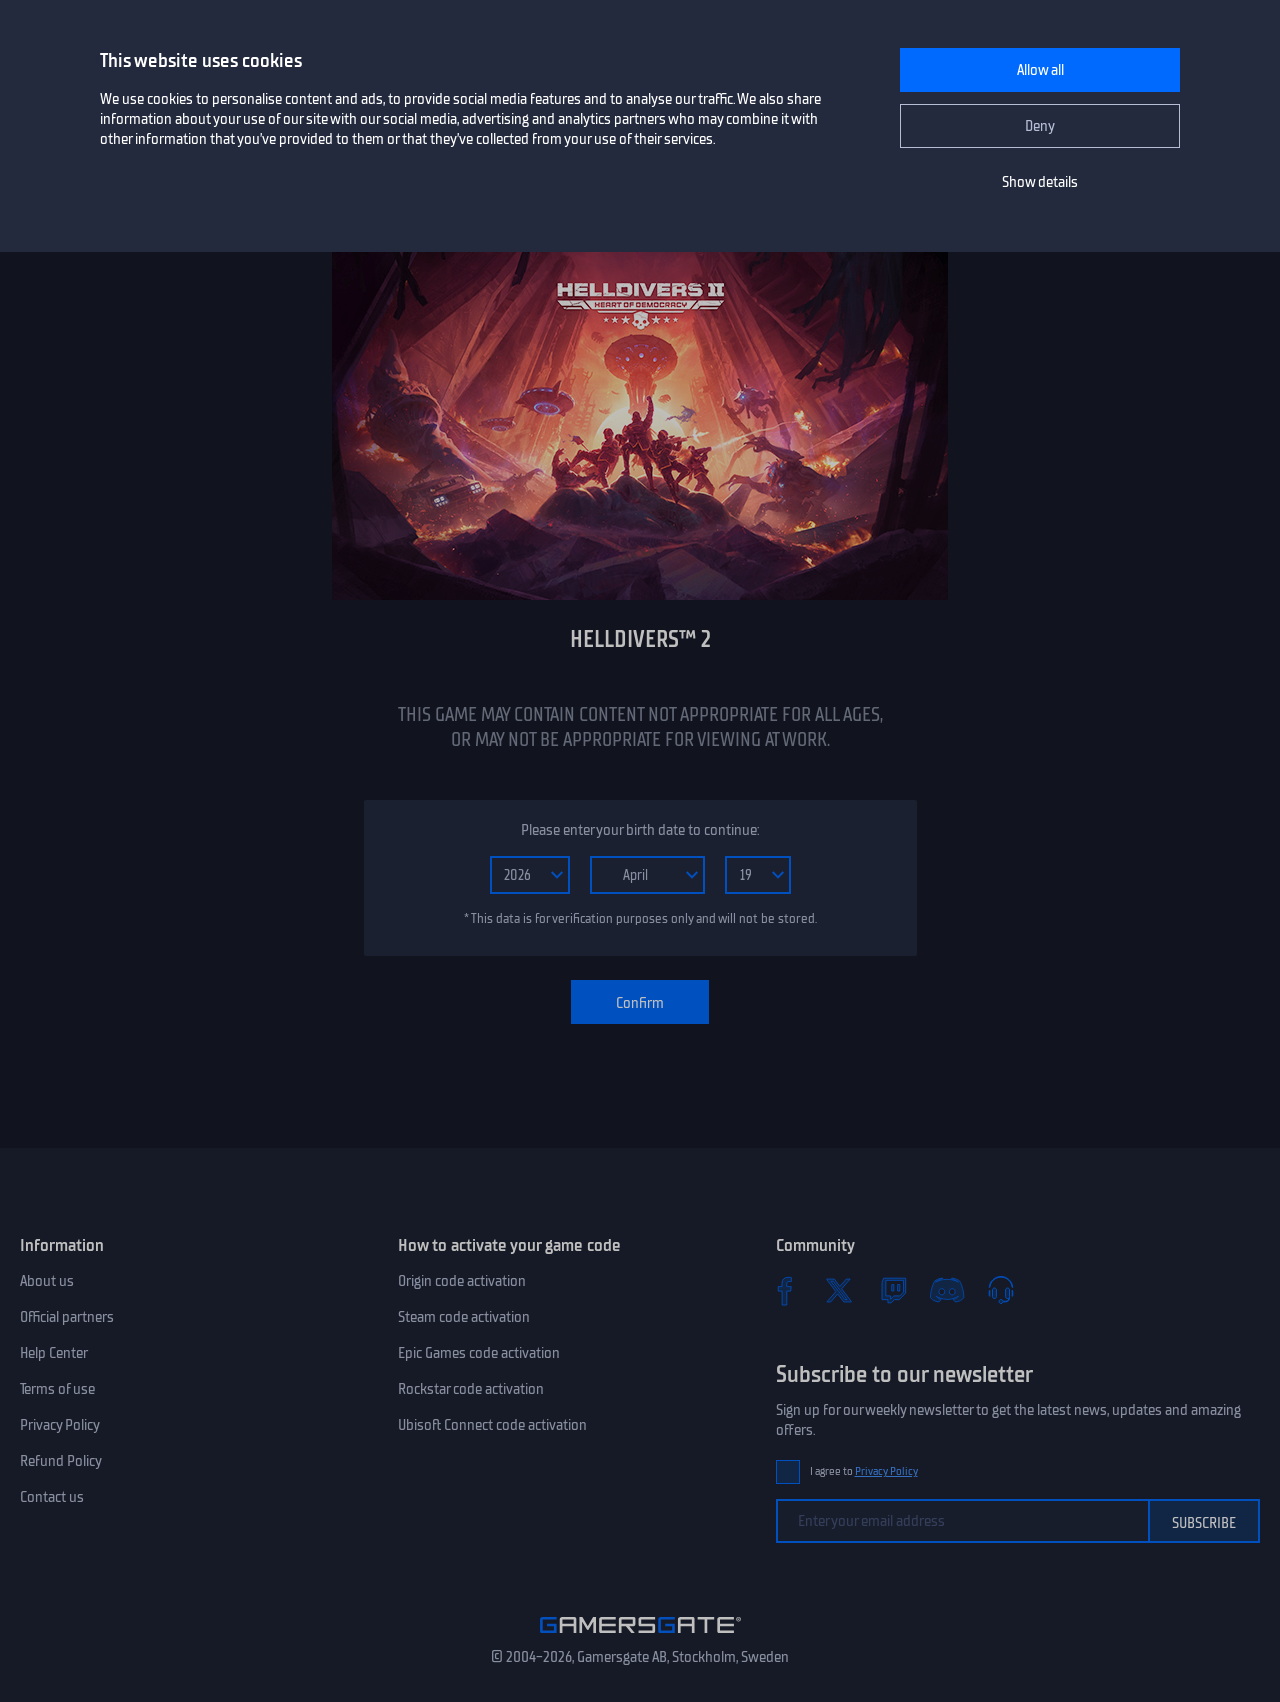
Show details (1040, 182)
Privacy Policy (60, 1425)
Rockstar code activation (471, 1389)
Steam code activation (464, 1317)
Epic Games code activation (479, 1353)
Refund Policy (61, 1461)
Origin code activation (462, 1281)
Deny (1040, 126)
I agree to (864, 1471)
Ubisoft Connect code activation (492, 1425)
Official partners (67, 1317)
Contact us (52, 1497)
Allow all (1040, 70)
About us (47, 1281)
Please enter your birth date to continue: (640, 830)
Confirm (640, 1003)
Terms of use (57, 1389)
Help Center (54, 1353)
